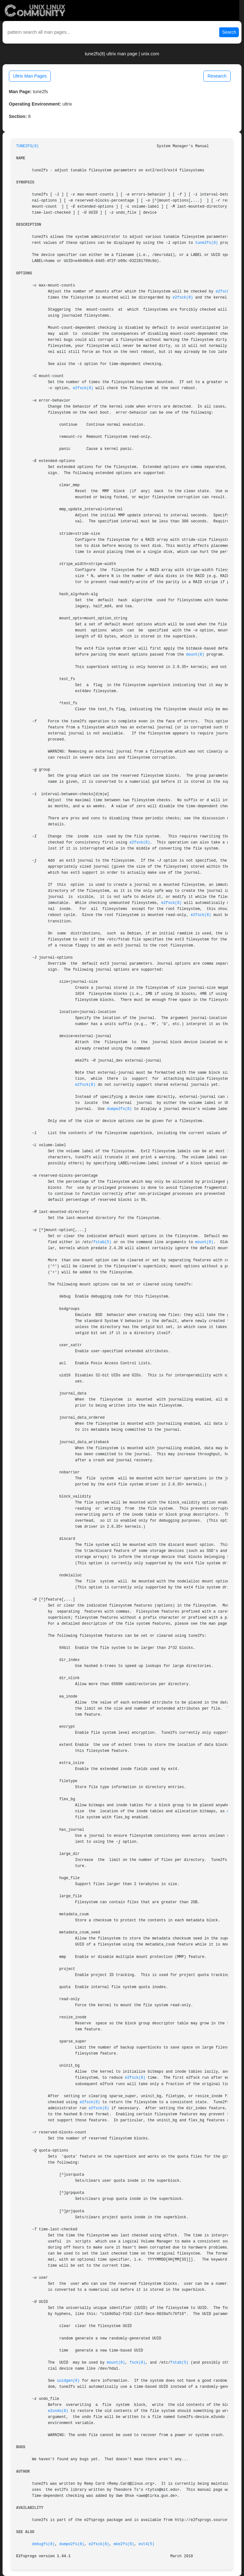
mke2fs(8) (124, 2544)
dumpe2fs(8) (119, 1109)
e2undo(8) (58, 2411)
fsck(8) (138, 2362)
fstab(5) (102, 1242)
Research (217, 76)
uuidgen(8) (68, 2381)
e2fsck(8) (226, 291)
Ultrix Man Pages (30, 76)
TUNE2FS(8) (27, 146)
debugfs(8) (43, 2544)
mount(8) (195, 654)
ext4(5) (146, 2544)
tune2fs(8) (206, 243)
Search (229, 32)
